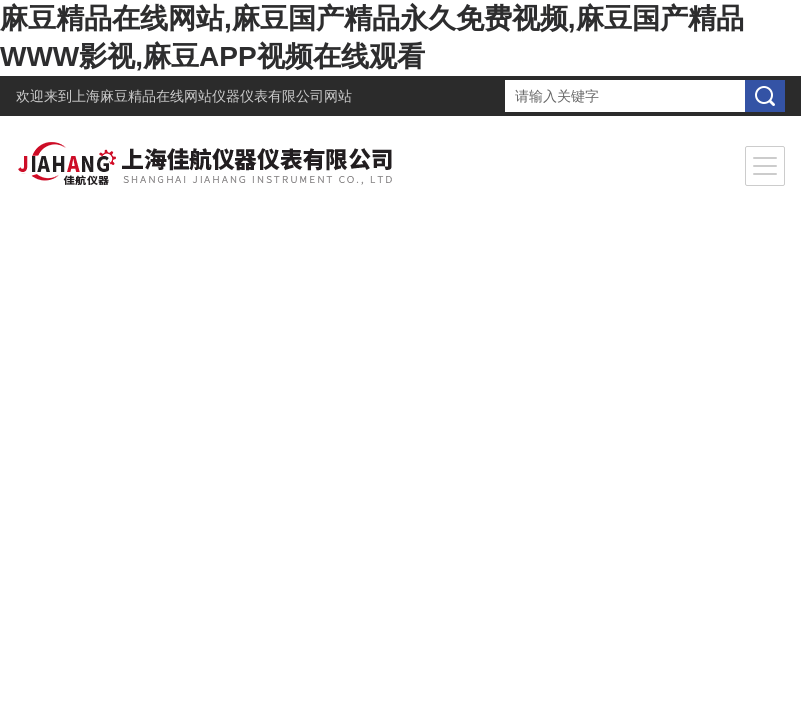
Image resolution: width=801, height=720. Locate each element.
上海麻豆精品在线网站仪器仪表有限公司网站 (212, 96)
